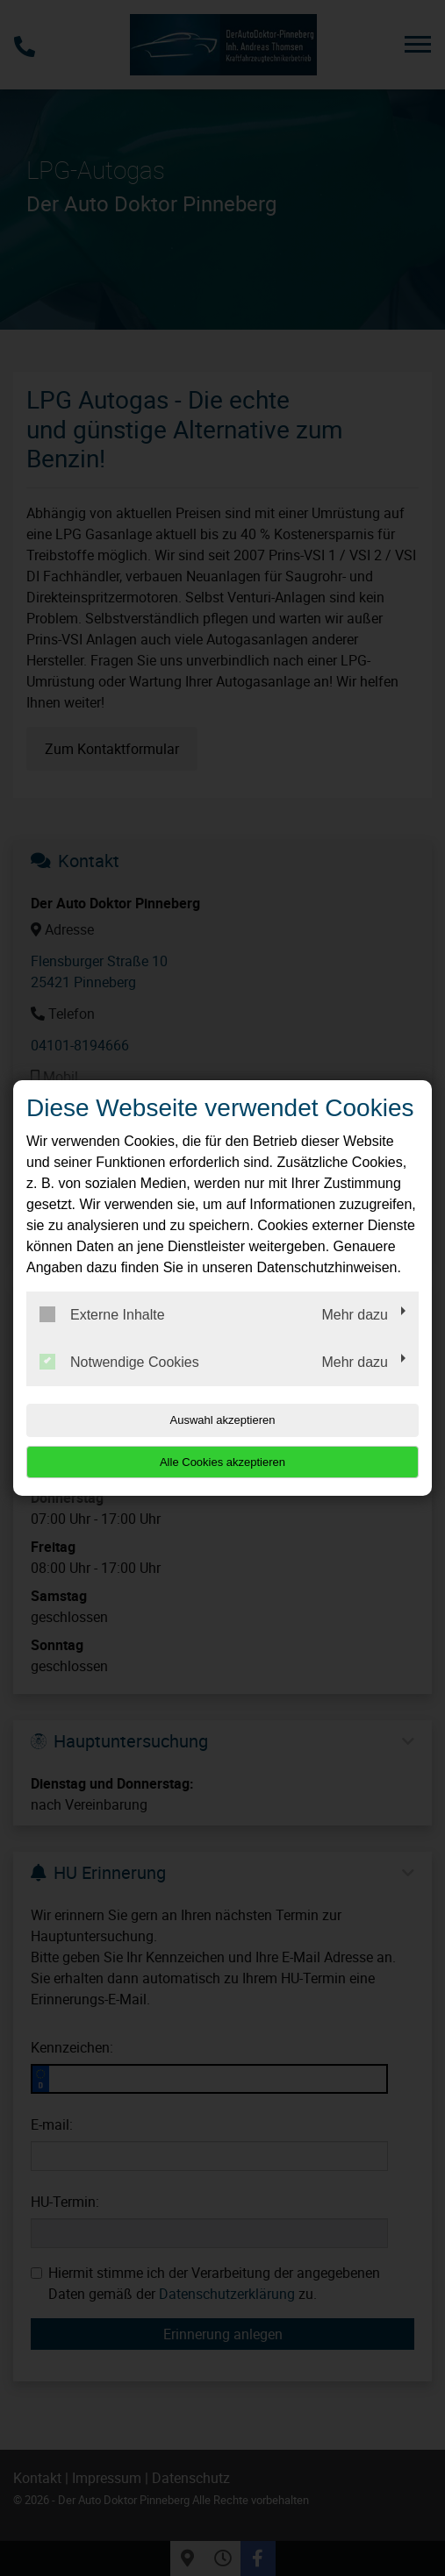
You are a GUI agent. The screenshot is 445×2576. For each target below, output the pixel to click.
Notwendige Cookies (119, 1362)
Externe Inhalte (102, 1314)
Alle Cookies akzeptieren (222, 1462)
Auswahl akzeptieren (223, 1420)
